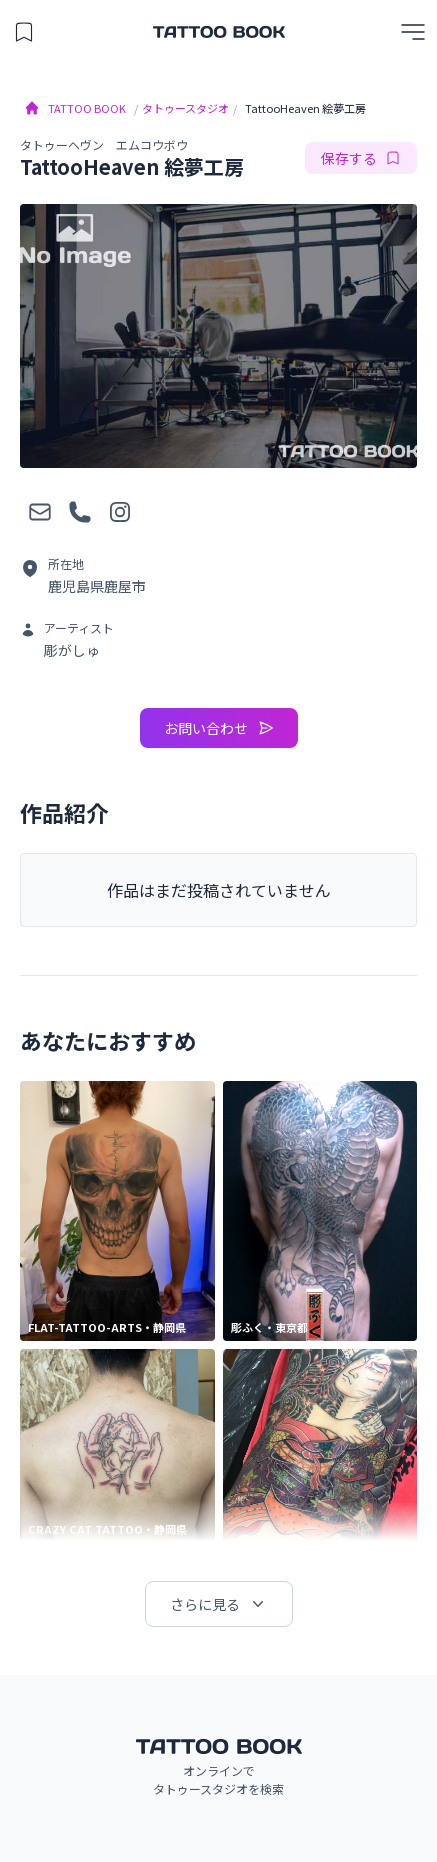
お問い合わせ (219, 728)
